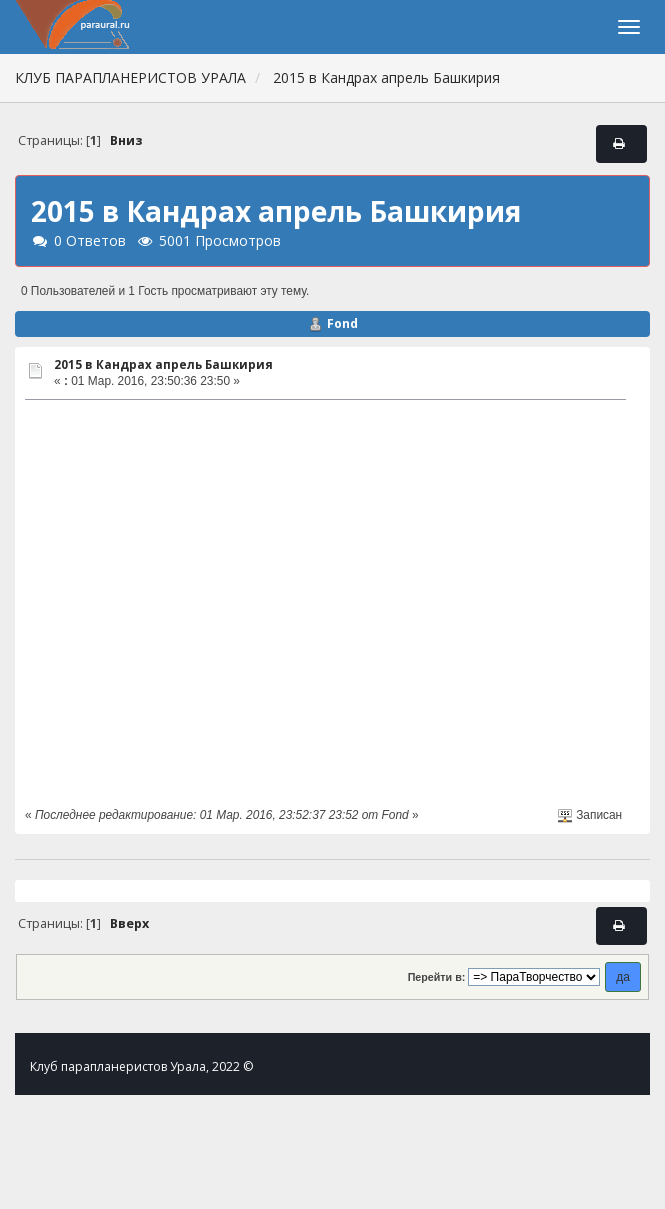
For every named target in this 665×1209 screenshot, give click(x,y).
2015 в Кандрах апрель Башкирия (163, 364)
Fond (342, 323)
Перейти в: (437, 977)
